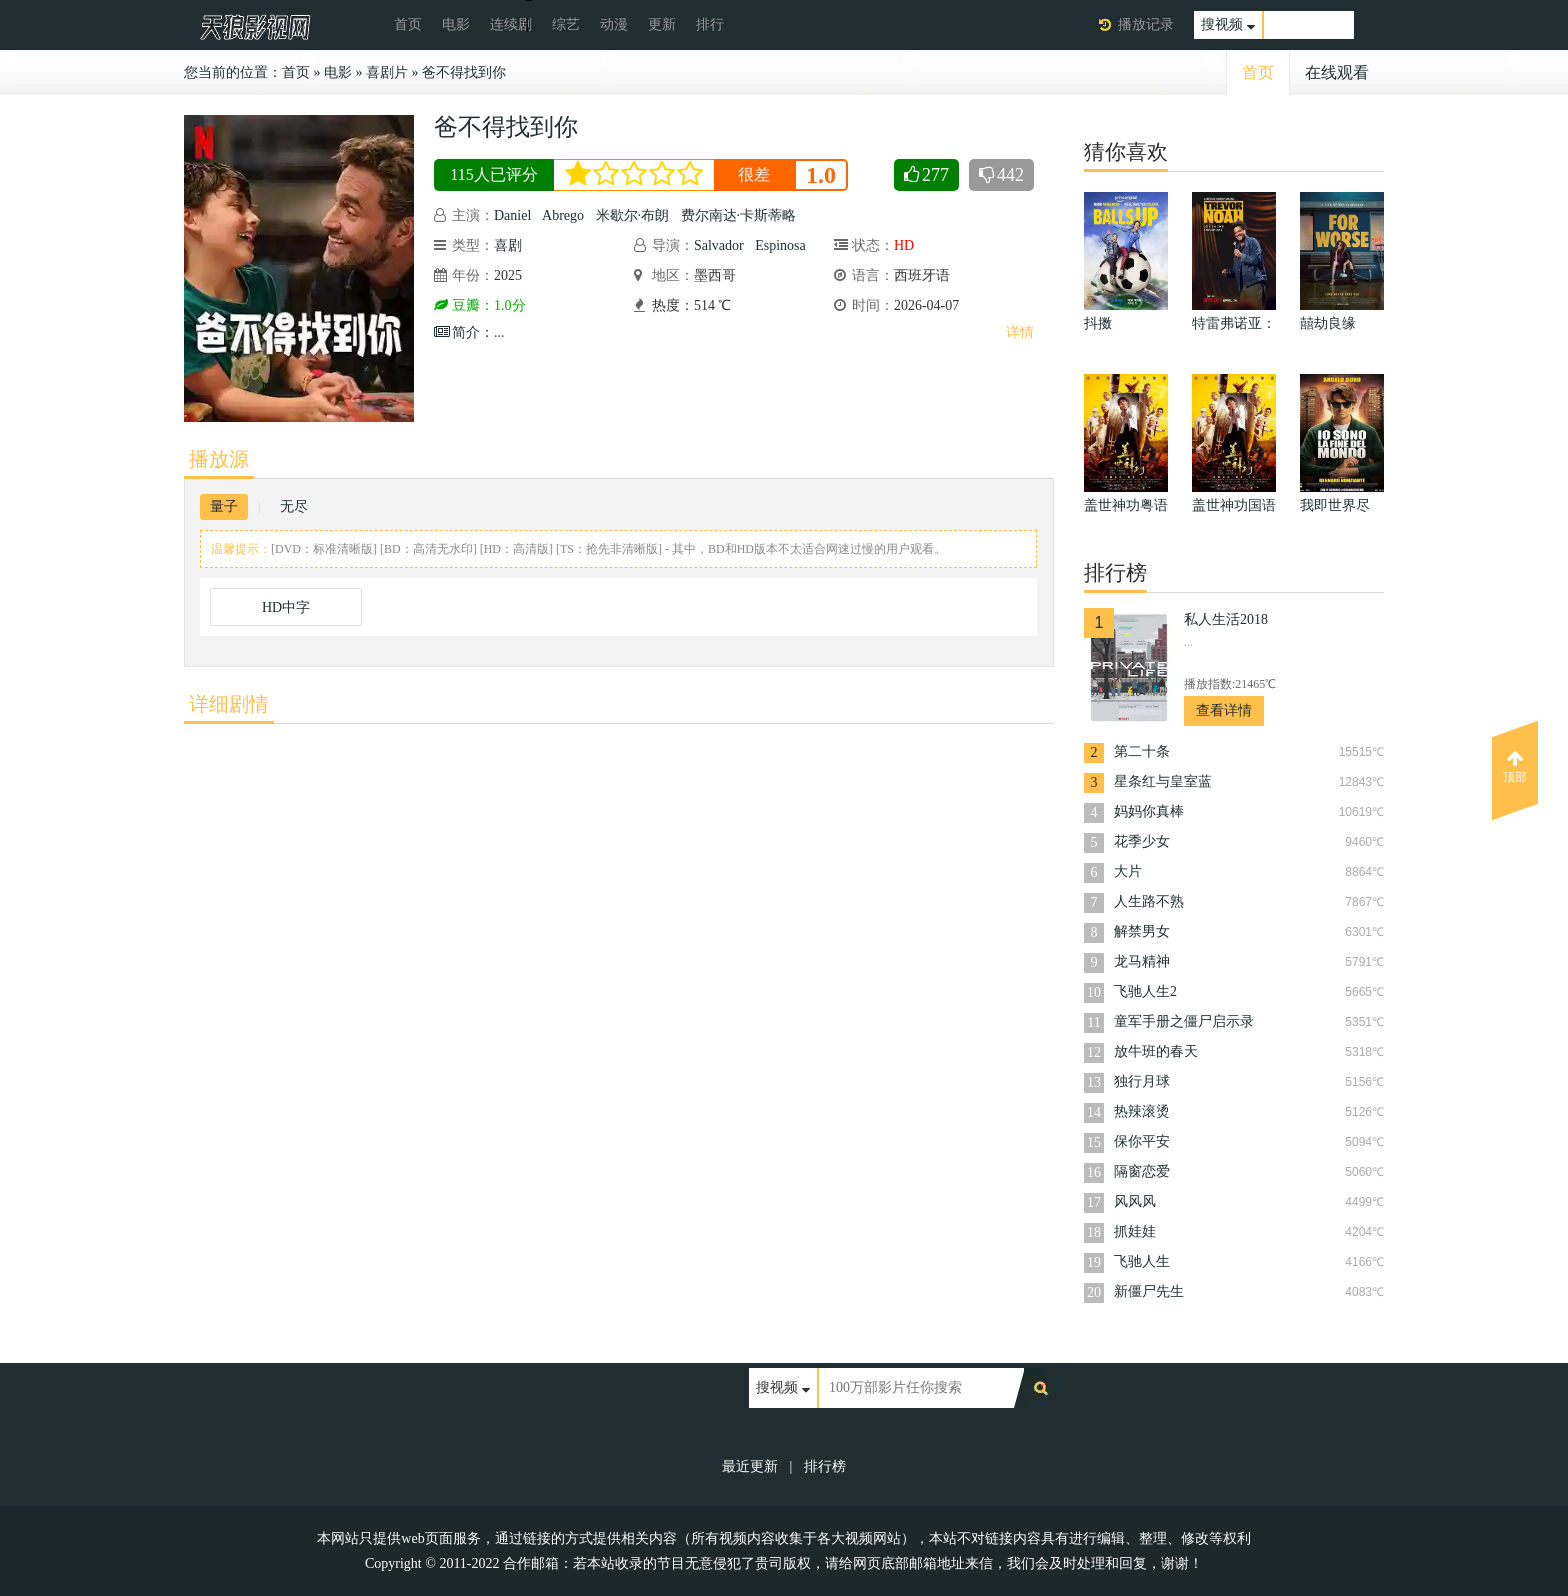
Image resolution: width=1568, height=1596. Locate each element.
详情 (1020, 332)
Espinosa (780, 245)
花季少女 (1142, 841)
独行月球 (1142, 1081)
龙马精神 (1142, 961)
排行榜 (825, 1466)
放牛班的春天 (1156, 1051)
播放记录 (1146, 24)
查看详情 (1224, 710)
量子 (224, 506)
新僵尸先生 (1149, 1291)
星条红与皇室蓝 (1163, 781)
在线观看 (1337, 72)
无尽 (294, 506)
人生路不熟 (1149, 901)
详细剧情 (229, 704)
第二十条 (1142, 751)
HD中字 (286, 607)
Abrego (563, 215)
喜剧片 (387, 72)
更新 (662, 24)
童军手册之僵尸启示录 (1184, 1021)
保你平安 (1142, 1141)
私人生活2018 (1226, 619)
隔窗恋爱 (1142, 1171)
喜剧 (508, 245)
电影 (456, 24)
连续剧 (511, 24)
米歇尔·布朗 (633, 215)
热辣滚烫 (1142, 1111)
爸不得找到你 (464, 72)
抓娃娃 (1135, 1231)
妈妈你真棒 (1149, 811)
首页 (408, 24)
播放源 (219, 459)
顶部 (1515, 767)
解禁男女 (1142, 931)
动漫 (614, 24)
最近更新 (750, 1466)
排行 (710, 24)
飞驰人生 (1142, 1261)
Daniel (512, 215)
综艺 (566, 24)
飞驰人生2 (1145, 991)
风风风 (1135, 1201)
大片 (1128, 871)
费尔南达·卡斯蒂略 (739, 215)
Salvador (719, 245)
